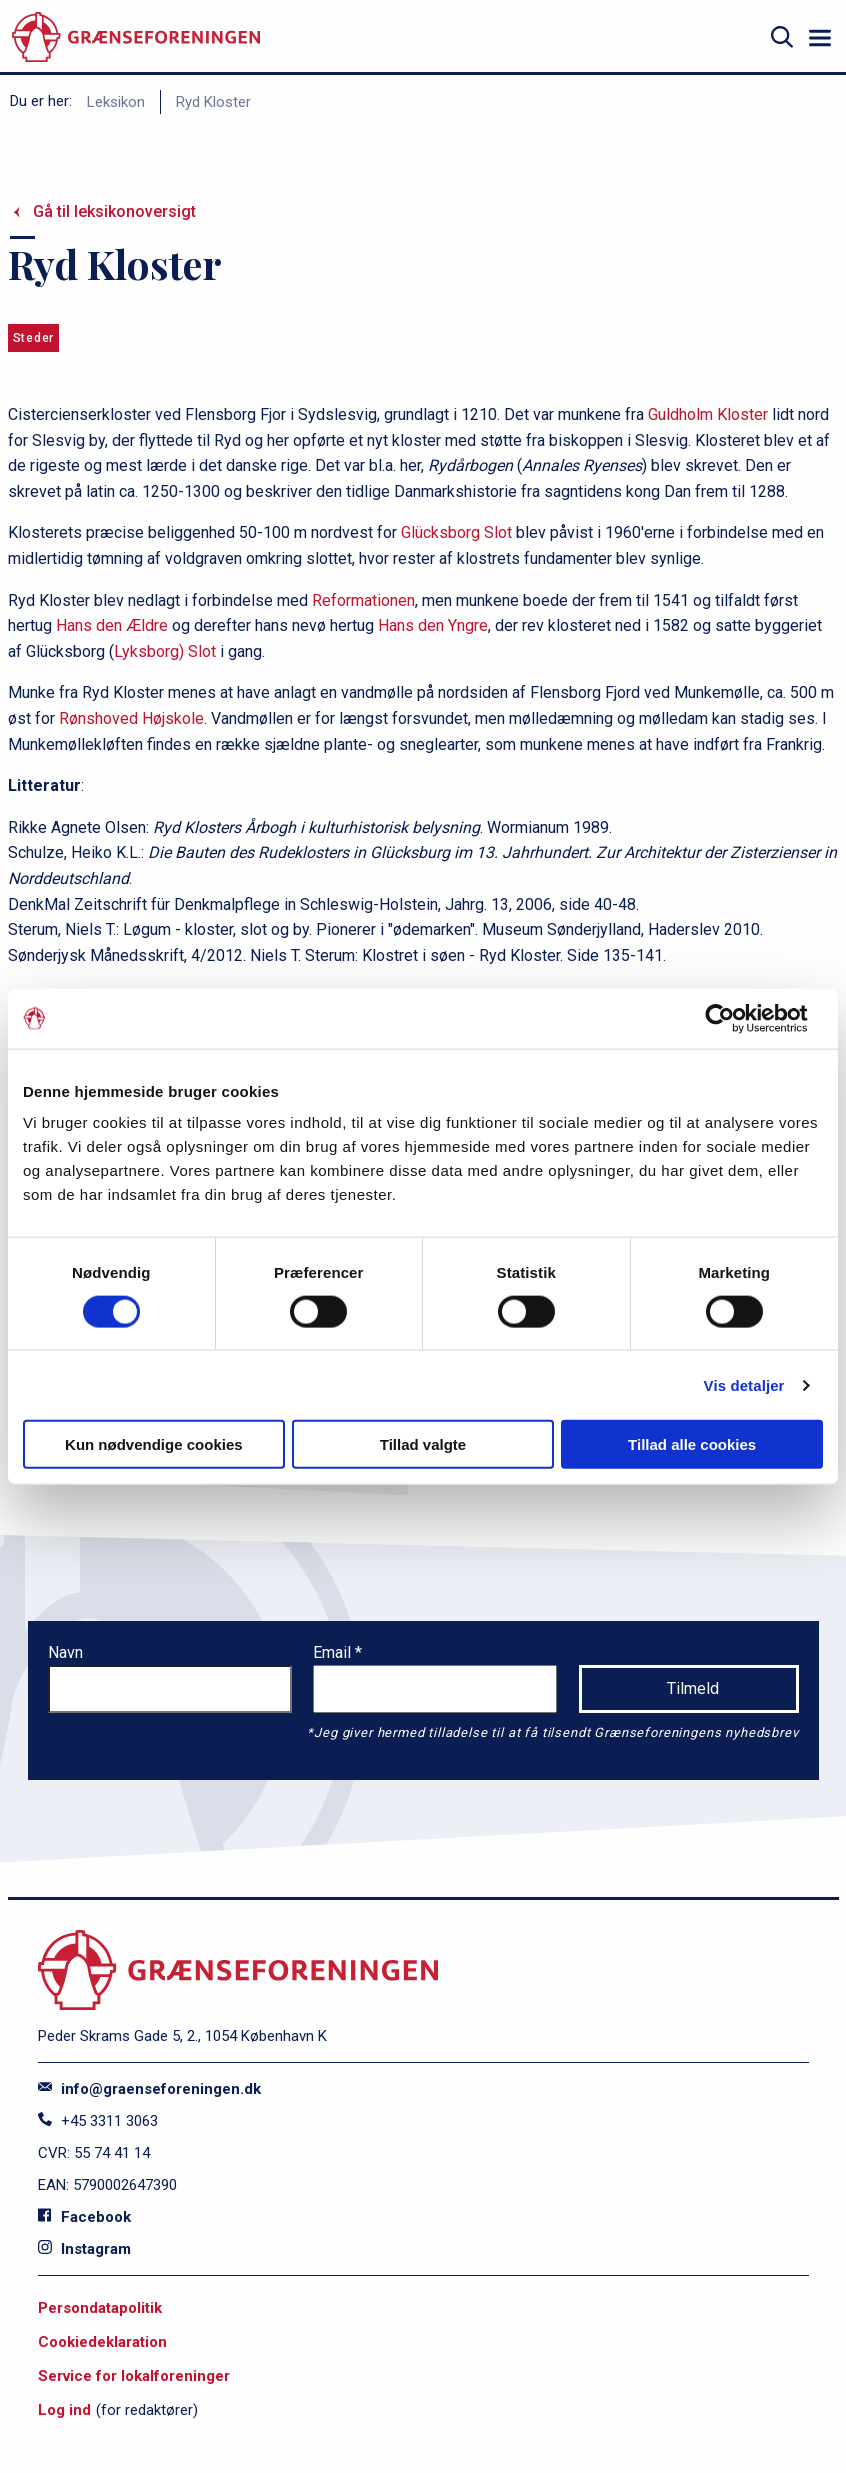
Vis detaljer (744, 1384)
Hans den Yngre (433, 625)
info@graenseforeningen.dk (149, 2089)
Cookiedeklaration (102, 2342)
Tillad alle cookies (692, 1444)
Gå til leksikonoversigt (114, 211)
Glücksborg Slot (456, 532)
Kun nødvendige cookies (154, 1444)
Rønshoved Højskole (131, 718)
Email (334, 1652)
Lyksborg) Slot (165, 651)
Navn (65, 1652)
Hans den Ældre (112, 625)
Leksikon (116, 102)
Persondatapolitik (100, 2308)
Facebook (84, 2217)
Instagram (84, 2249)
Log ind (64, 2410)
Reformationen (363, 600)
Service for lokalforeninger (134, 2376)
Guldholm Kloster (708, 414)
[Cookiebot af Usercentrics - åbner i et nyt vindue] (735, 1018)
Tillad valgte (423, 1444)
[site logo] (136, 37)
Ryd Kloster (213, 102)
